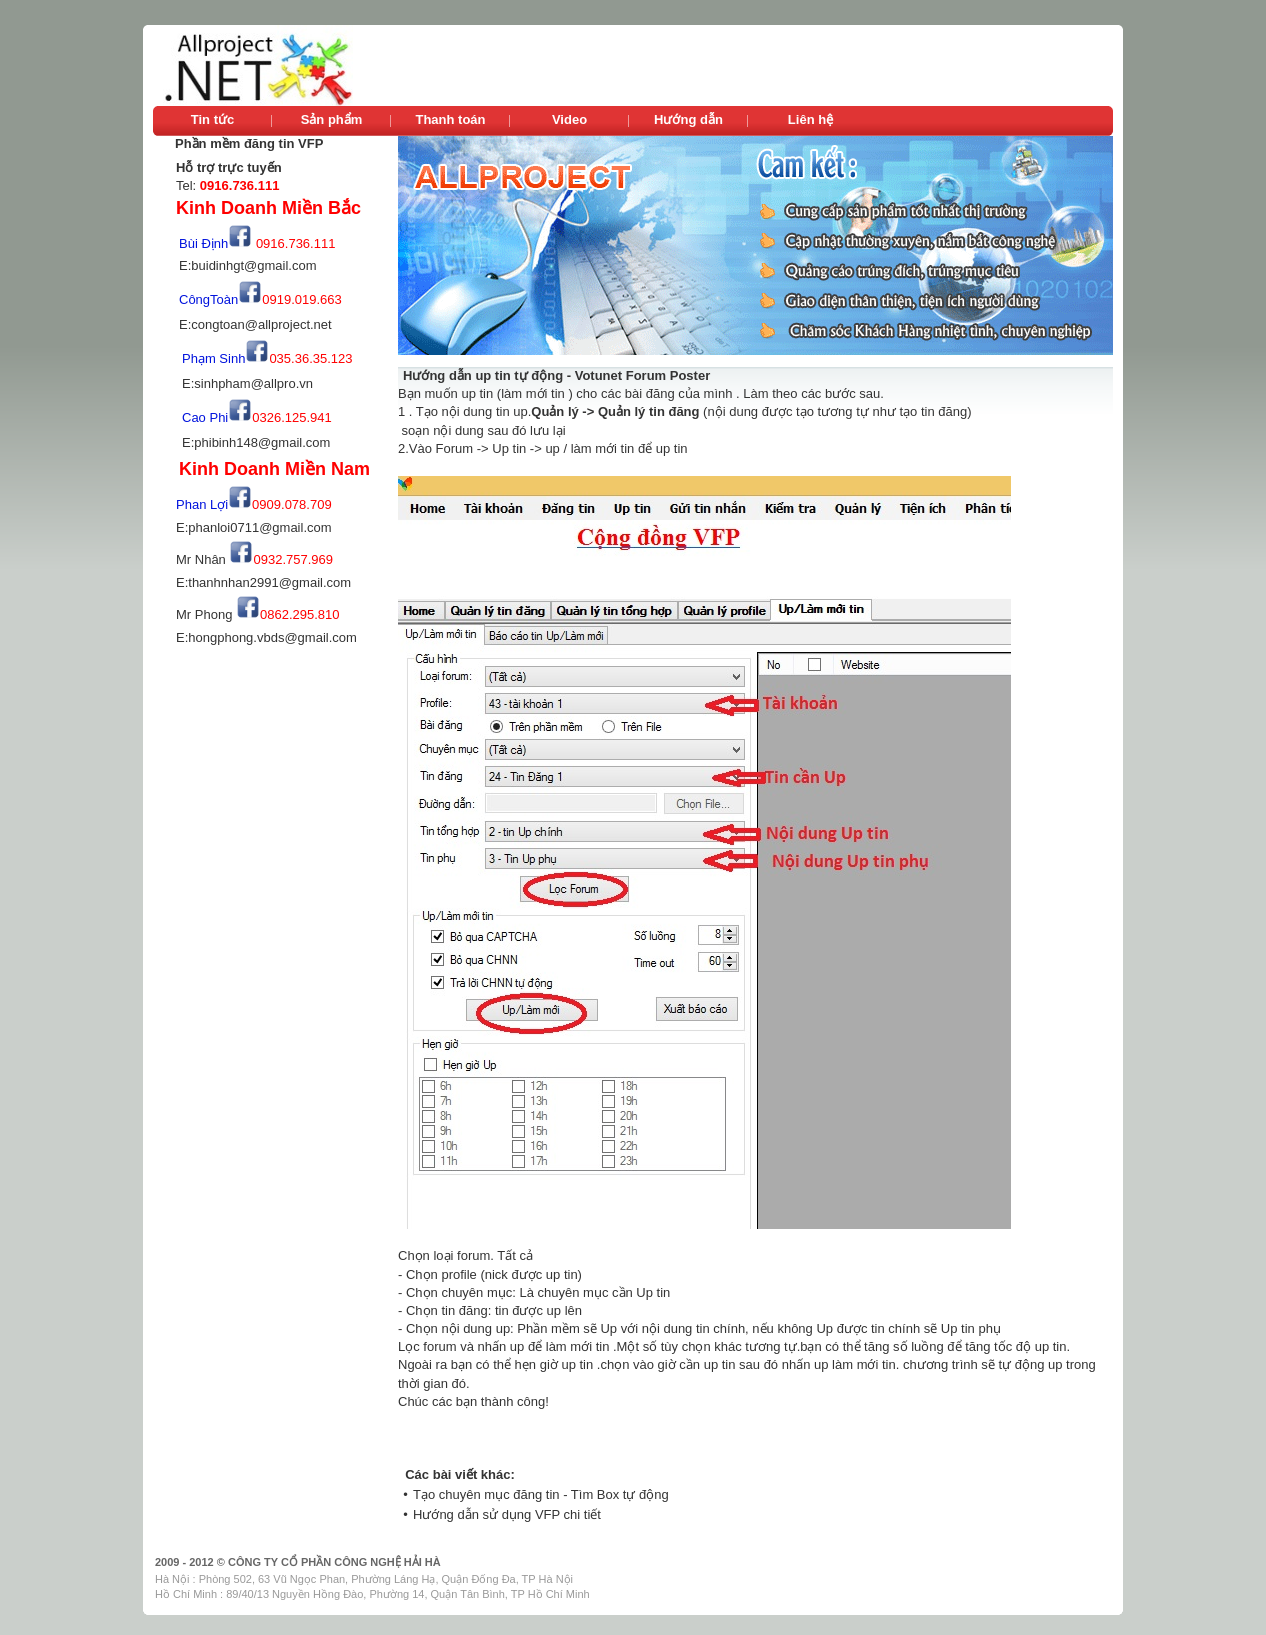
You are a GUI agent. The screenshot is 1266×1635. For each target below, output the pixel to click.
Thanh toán (450, 119)
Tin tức (212, 119)
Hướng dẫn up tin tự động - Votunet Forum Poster (556, 375)
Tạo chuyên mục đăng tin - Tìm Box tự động (541, 1494)
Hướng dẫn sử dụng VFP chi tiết (507, 1514)
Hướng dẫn (688, 119)
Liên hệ (810, 119)
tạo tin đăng (931, 411)
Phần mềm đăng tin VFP (249, 143)
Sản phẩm (332, 119)
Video (569, 119)
